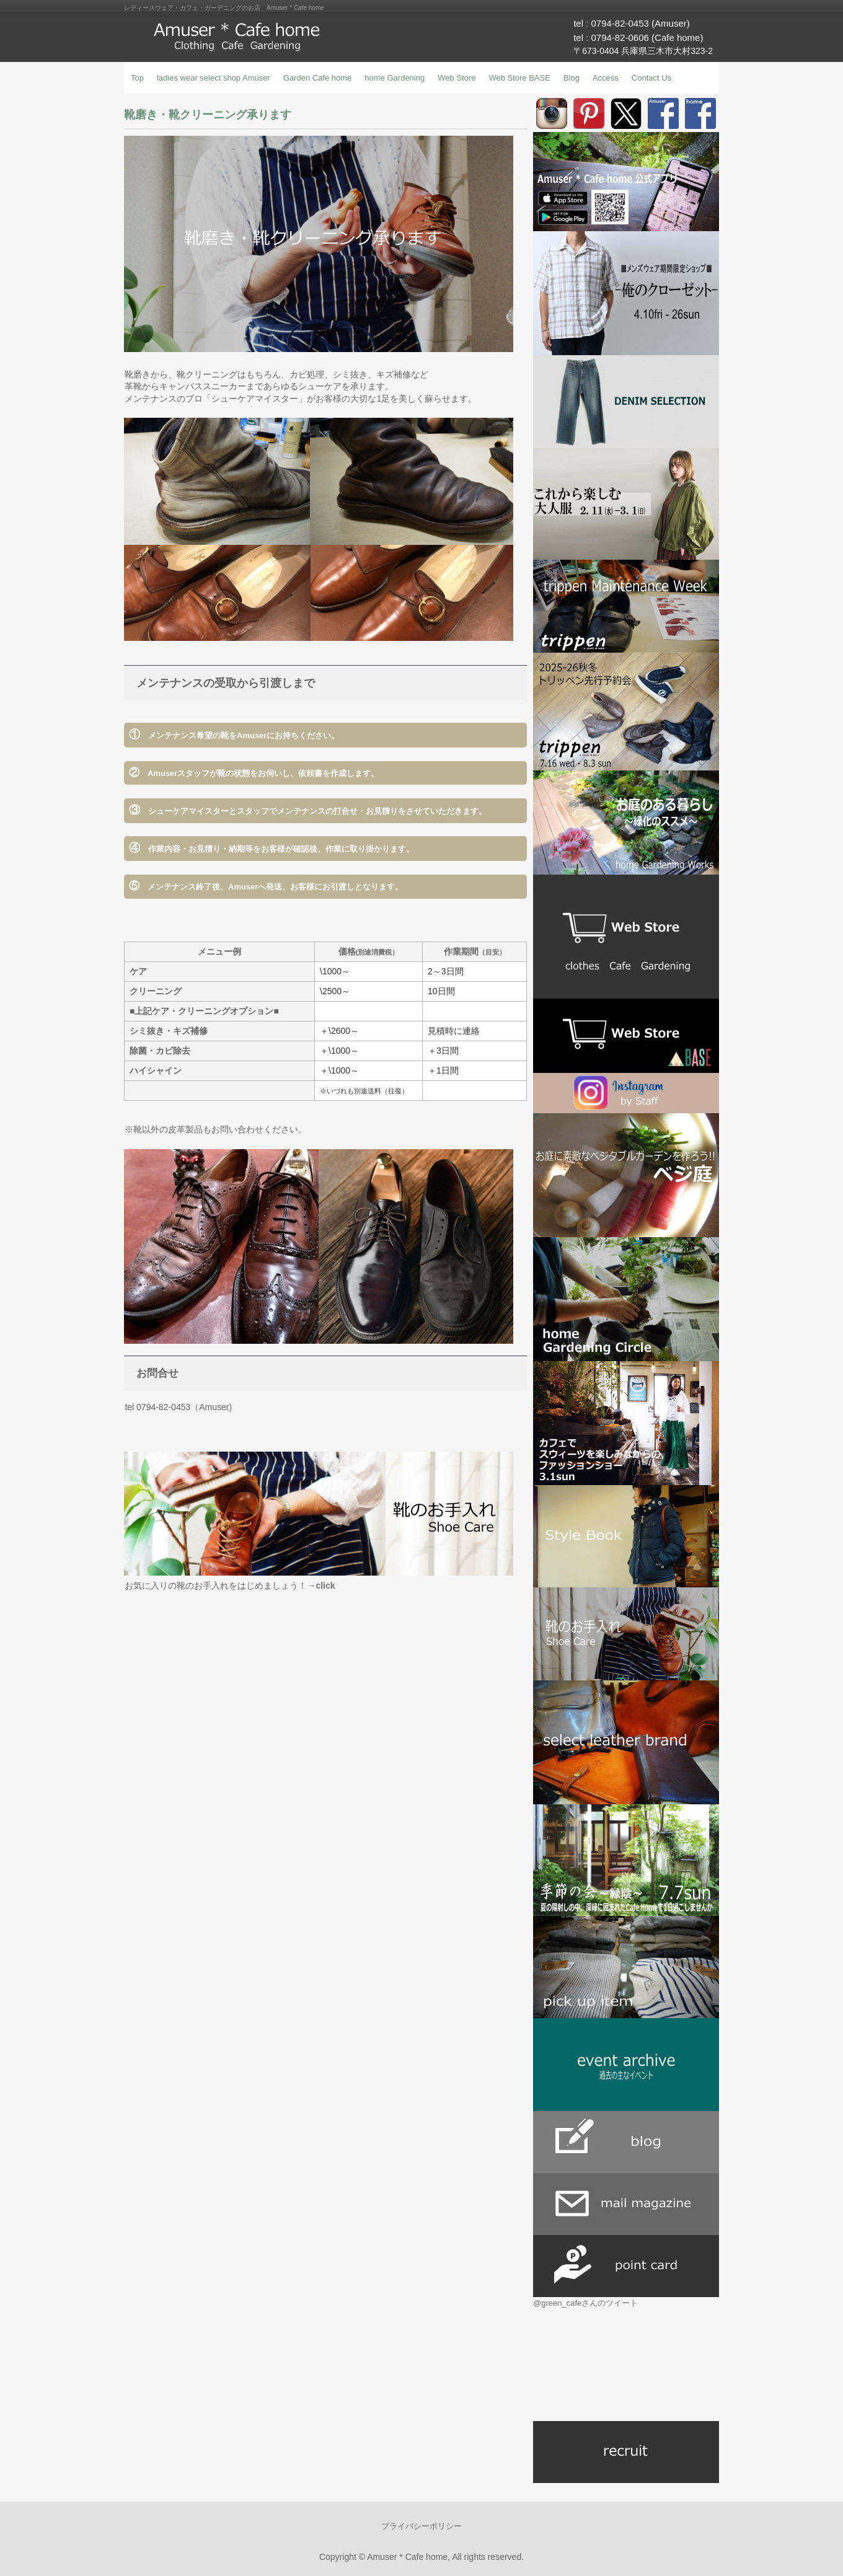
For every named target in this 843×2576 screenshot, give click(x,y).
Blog (571, 77)
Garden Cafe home (317, 77)
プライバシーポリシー (421, 2526)
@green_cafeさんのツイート (585, 2303)
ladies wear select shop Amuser (213, 77)
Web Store (456, 77)
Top (137, 77)
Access (606, 77)
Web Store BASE (519, 77)
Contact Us (651, 77)
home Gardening (394, 77)
